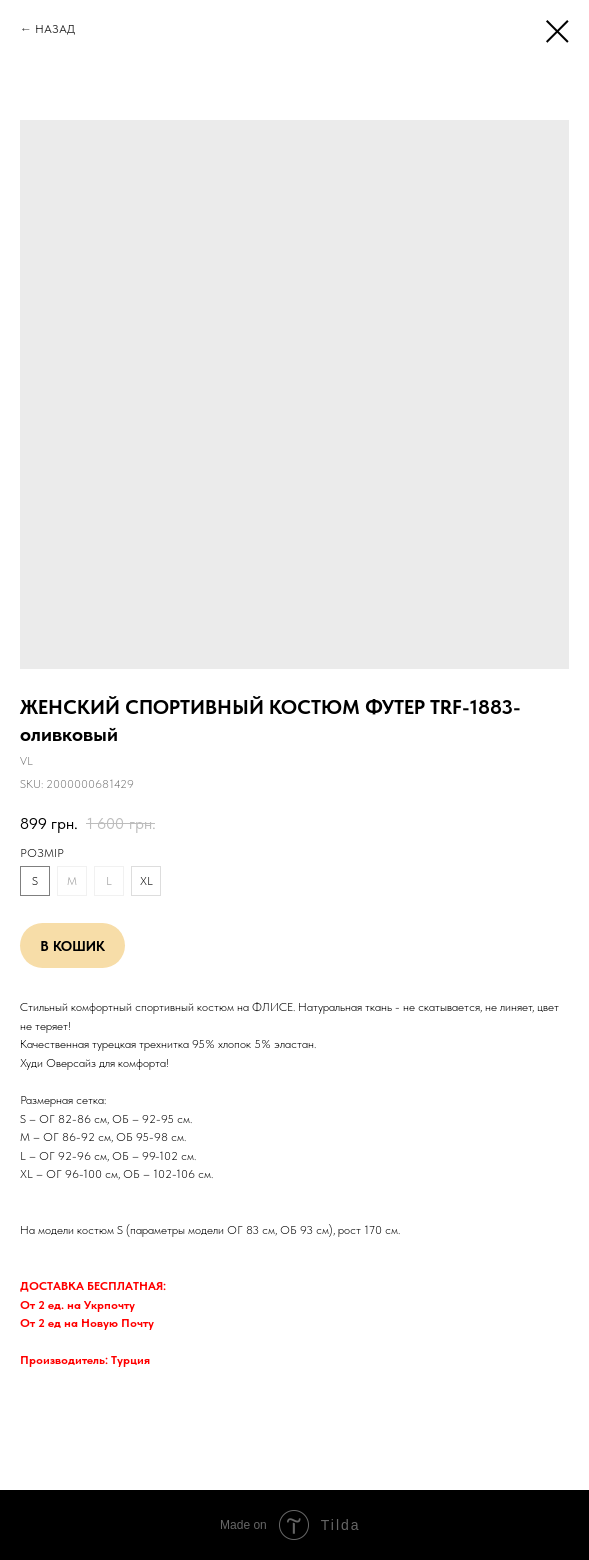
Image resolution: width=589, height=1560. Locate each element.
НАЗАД (55, 29)
